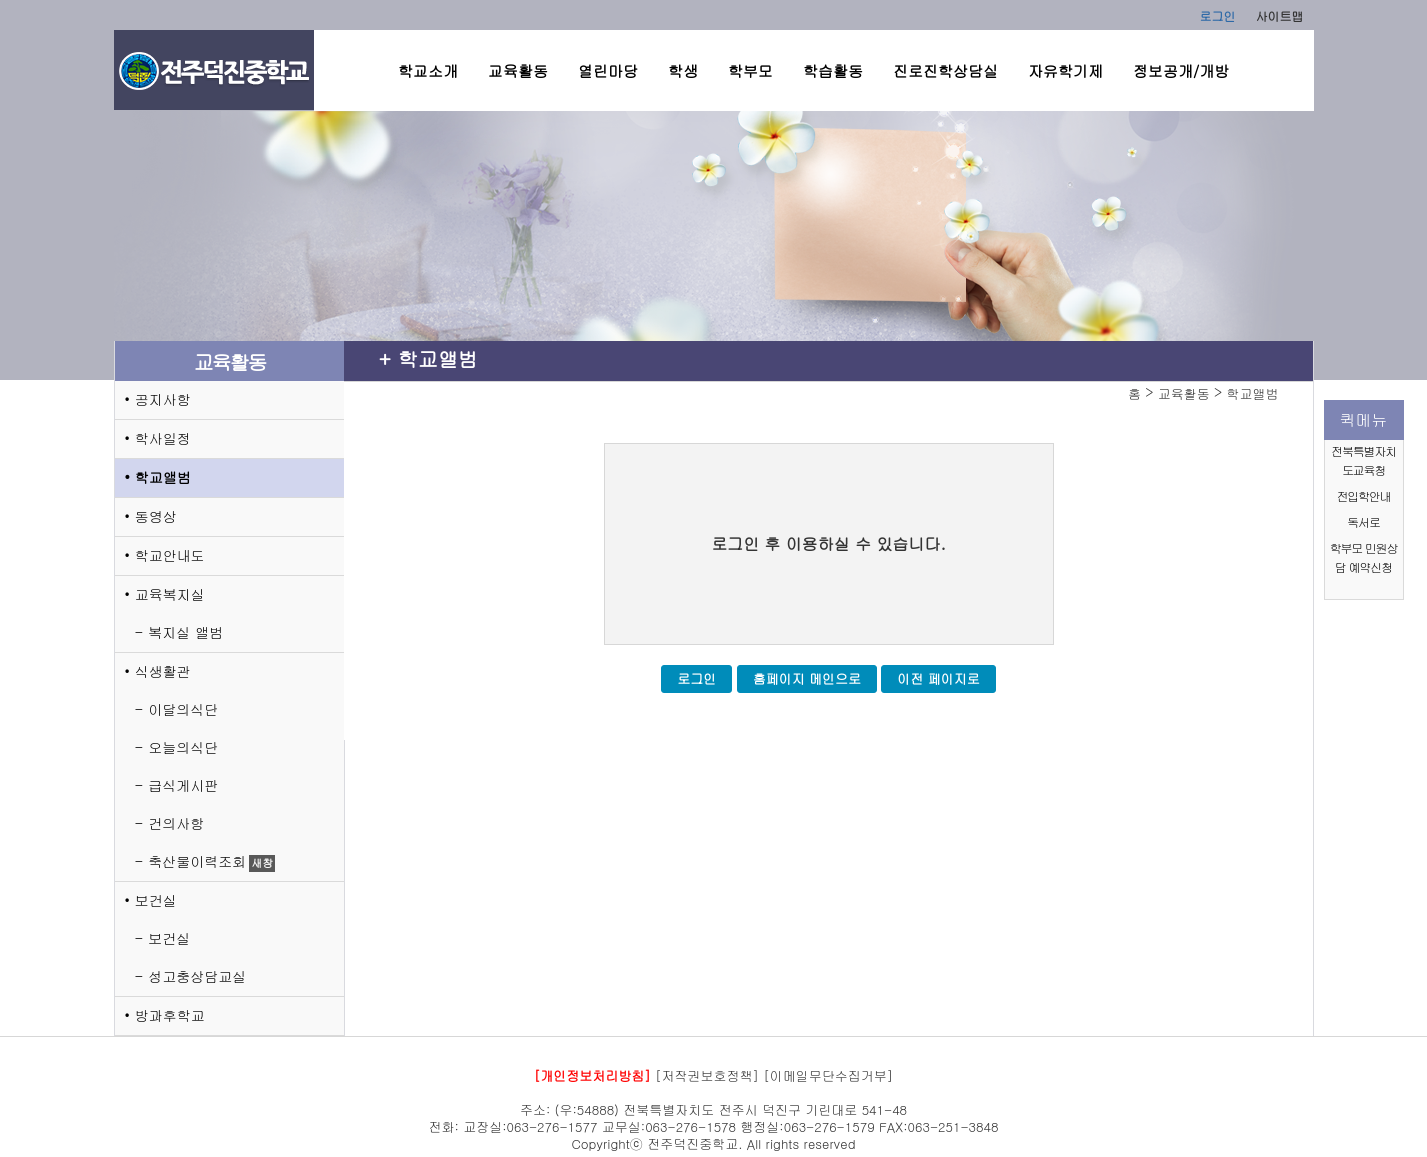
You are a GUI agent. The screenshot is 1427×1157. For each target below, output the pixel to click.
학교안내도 (170, 555)
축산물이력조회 (197, 861)
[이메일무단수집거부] (828, 1075)
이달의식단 (183, 709)
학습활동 (833, 70)
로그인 (1218, 15)
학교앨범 (163, 477)
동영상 (156, 516)
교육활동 (518, 70)
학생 (683, 70)
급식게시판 (183, 785)
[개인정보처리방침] (592, 1075)
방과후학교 (170, 1015)
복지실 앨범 (185, 632)
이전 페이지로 (938, 678)
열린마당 (608, 70)
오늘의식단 (183, 747)
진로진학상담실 (945, 70)
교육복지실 (170, 594)
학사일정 (163, 438)
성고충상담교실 (197, 976)
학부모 (750, 70)
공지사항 (163, 399)
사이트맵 (1280, 15)
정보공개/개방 (1181, 70)
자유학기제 (1065, 70)
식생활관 (163, 671)
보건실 (156, 900)
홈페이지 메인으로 (807, 678)
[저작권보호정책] (707, 1075)
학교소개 (428, 70)
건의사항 (176, 823)
